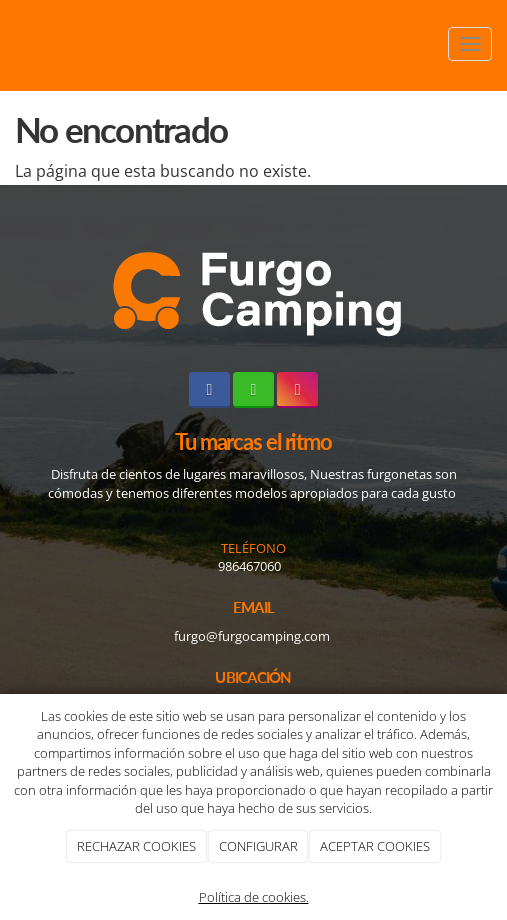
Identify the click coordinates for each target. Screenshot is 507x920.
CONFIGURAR (258, 846)
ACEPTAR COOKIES (375, 846)
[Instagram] (297, 389)
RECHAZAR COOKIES (136, 846)
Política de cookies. (254, 897)
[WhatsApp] (253, 389)
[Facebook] (209, 389)
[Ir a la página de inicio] (10, 44)
